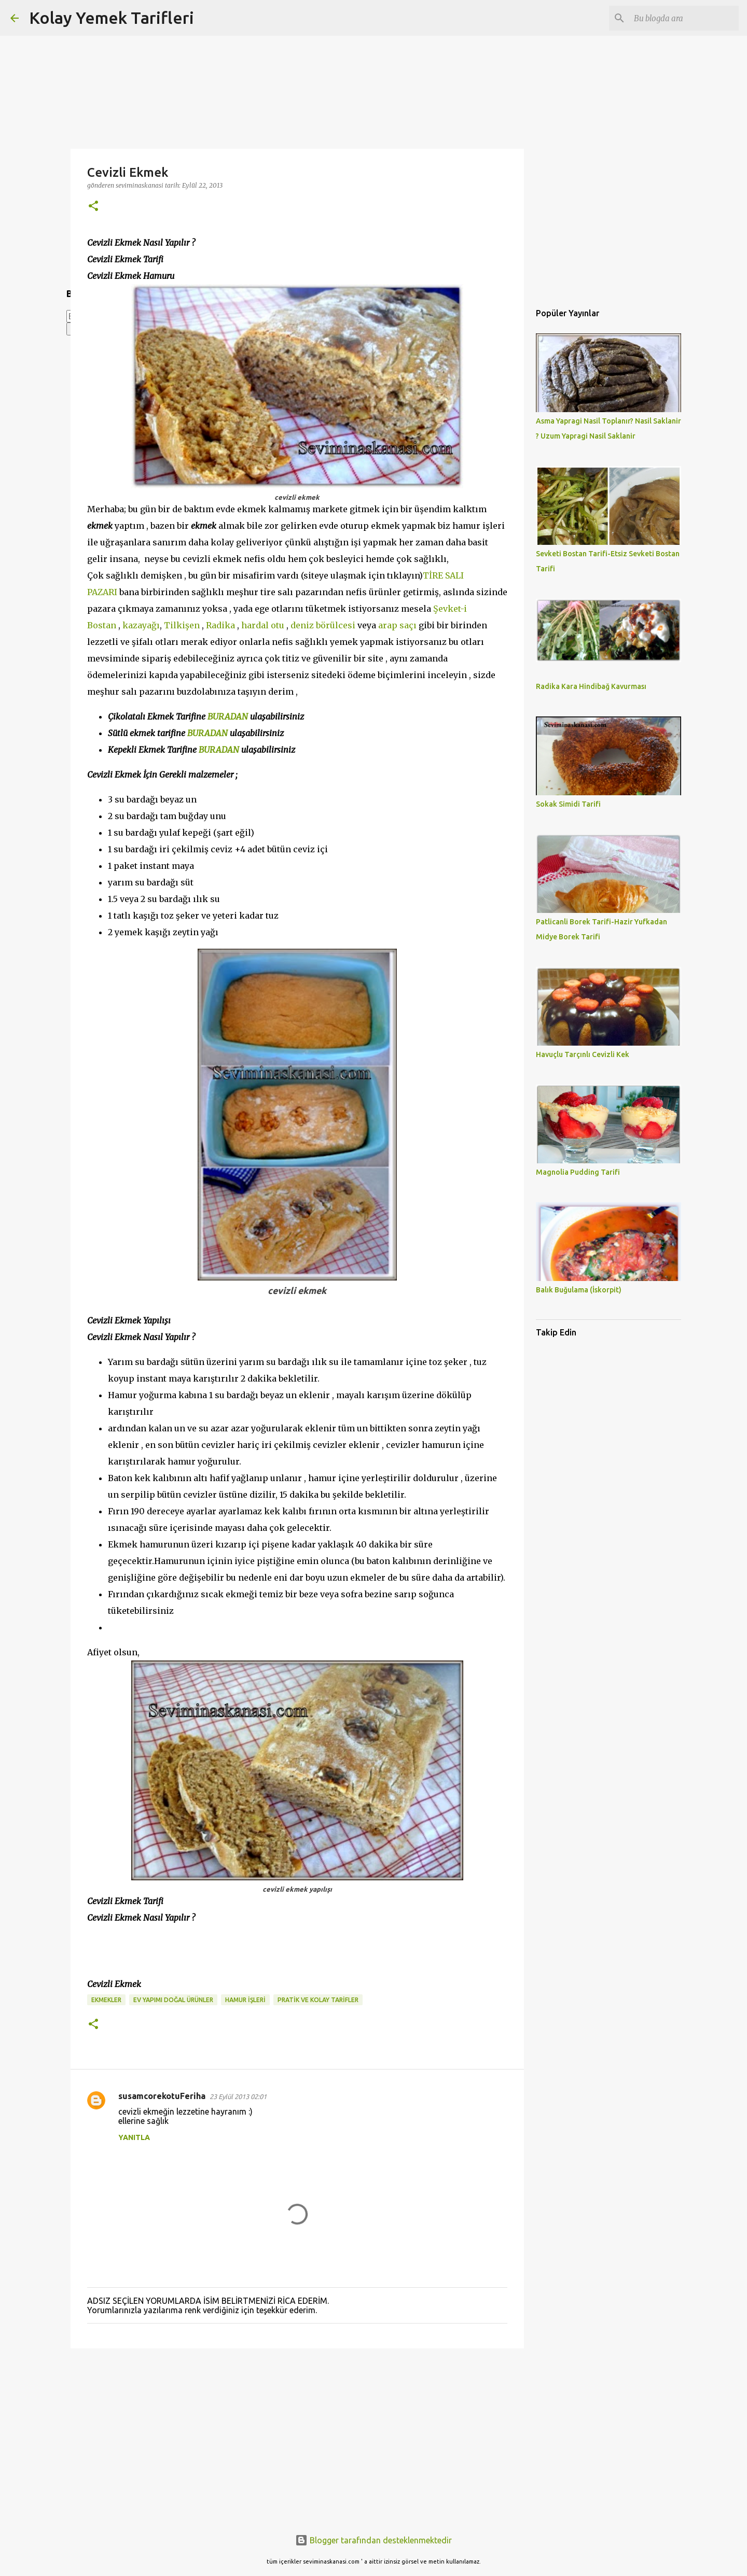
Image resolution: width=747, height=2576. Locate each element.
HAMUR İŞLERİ (245, 1999)
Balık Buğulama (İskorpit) (578, 1290)
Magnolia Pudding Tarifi (578, 1172)
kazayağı (141, 625)
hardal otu (262, 625)
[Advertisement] (297, 2436)
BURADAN (228, 716)
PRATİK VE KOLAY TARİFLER (318, 1999)
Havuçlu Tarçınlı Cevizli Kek (582, 1054)
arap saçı (397, 625)
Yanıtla (134, 2137)
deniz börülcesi (323, 625)
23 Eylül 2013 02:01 (238, 2096)
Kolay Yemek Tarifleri (111, 17)
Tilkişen (183, 625)
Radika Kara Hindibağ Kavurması (591, 686)
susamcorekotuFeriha (161, 2096)
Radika (220, 625)
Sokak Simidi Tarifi (568, 804)
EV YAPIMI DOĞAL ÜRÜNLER (173, 1999)
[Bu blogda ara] (684, 18)
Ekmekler (106, 1999)
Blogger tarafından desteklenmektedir (373, 2540)
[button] (93, 207)
